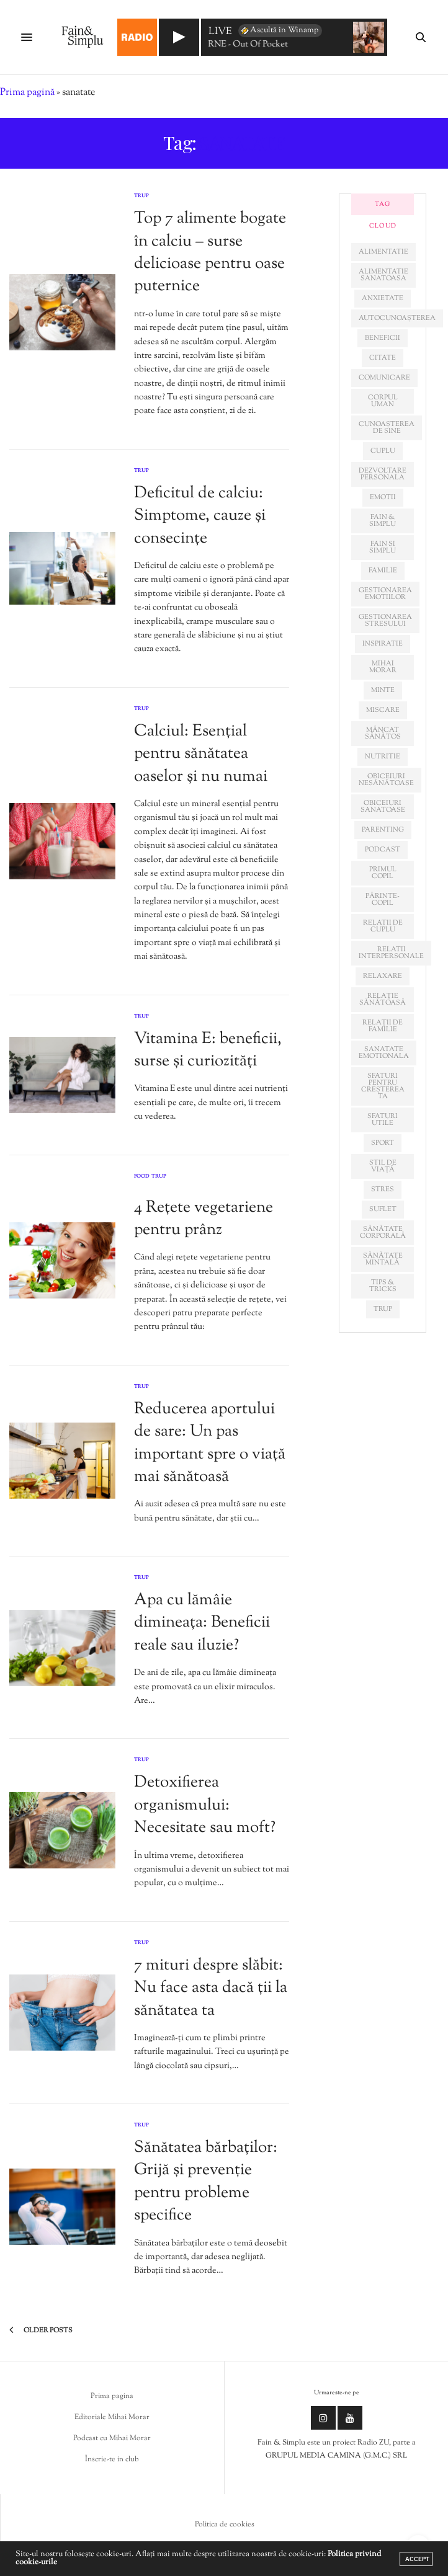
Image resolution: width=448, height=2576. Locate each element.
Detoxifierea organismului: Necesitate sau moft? (205, 1805)
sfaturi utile (382, 1119)
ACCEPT (417, 2559)
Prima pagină (27, 93)
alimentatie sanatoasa (383, 275)
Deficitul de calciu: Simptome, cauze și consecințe (200, 516)
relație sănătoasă (382, 999)
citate (382, 358)
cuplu (382, 451)
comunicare (384, 378)
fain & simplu (382, 520)
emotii (383, 497)
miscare (383, 710)
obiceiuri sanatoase (383, 806)
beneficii (382, 338)
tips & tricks (382, 1285)
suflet (382, 1209)
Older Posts (41, 2330)
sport (382, 1143)
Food (141, 1177)
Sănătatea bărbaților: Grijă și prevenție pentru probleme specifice (205, 2181)
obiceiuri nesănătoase (386, 779)
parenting (383, 830)
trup (383, 1309)
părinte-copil (382, 899)
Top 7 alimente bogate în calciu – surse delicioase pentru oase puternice (210, 252)
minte (383, 690)
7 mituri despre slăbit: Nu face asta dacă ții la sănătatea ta (210, 1988)
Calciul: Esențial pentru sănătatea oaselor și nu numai (200, 754)
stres (382, 1189)
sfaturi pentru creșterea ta (383, 1086)
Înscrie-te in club (112, 2459)
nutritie (382, 757)
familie (383, 570)
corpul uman (383, 401)
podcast (382, 850)
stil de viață (382, 1166)
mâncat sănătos (383, 733)
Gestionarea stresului (385, 620)
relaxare (382, 976)
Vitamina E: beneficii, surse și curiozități (208, 1050)
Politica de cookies (224, 2524)
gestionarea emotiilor (385, 593)
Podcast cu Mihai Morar (112, 2438)
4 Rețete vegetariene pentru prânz (203, 1218)
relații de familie (382, 1026)
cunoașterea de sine (386, 427)
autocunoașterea (397, 318)
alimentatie (383, 252)
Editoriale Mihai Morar (112, 2417)
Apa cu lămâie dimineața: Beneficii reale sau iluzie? (202, 1623)
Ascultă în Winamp (279, 30)
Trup (141, 195)
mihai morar (382, 667)
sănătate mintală (383, 1259)
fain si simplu (382, 547)
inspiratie (382, 644)
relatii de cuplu (383, 926)
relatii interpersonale (391, 952)
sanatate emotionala (384, 1052)
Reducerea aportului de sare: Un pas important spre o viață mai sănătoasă (209, 1443)
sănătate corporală (383, 1232)
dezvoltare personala (382, 474)
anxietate (382, 298)
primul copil (382, 872)
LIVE (220, 32)
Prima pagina (112, 2396)
